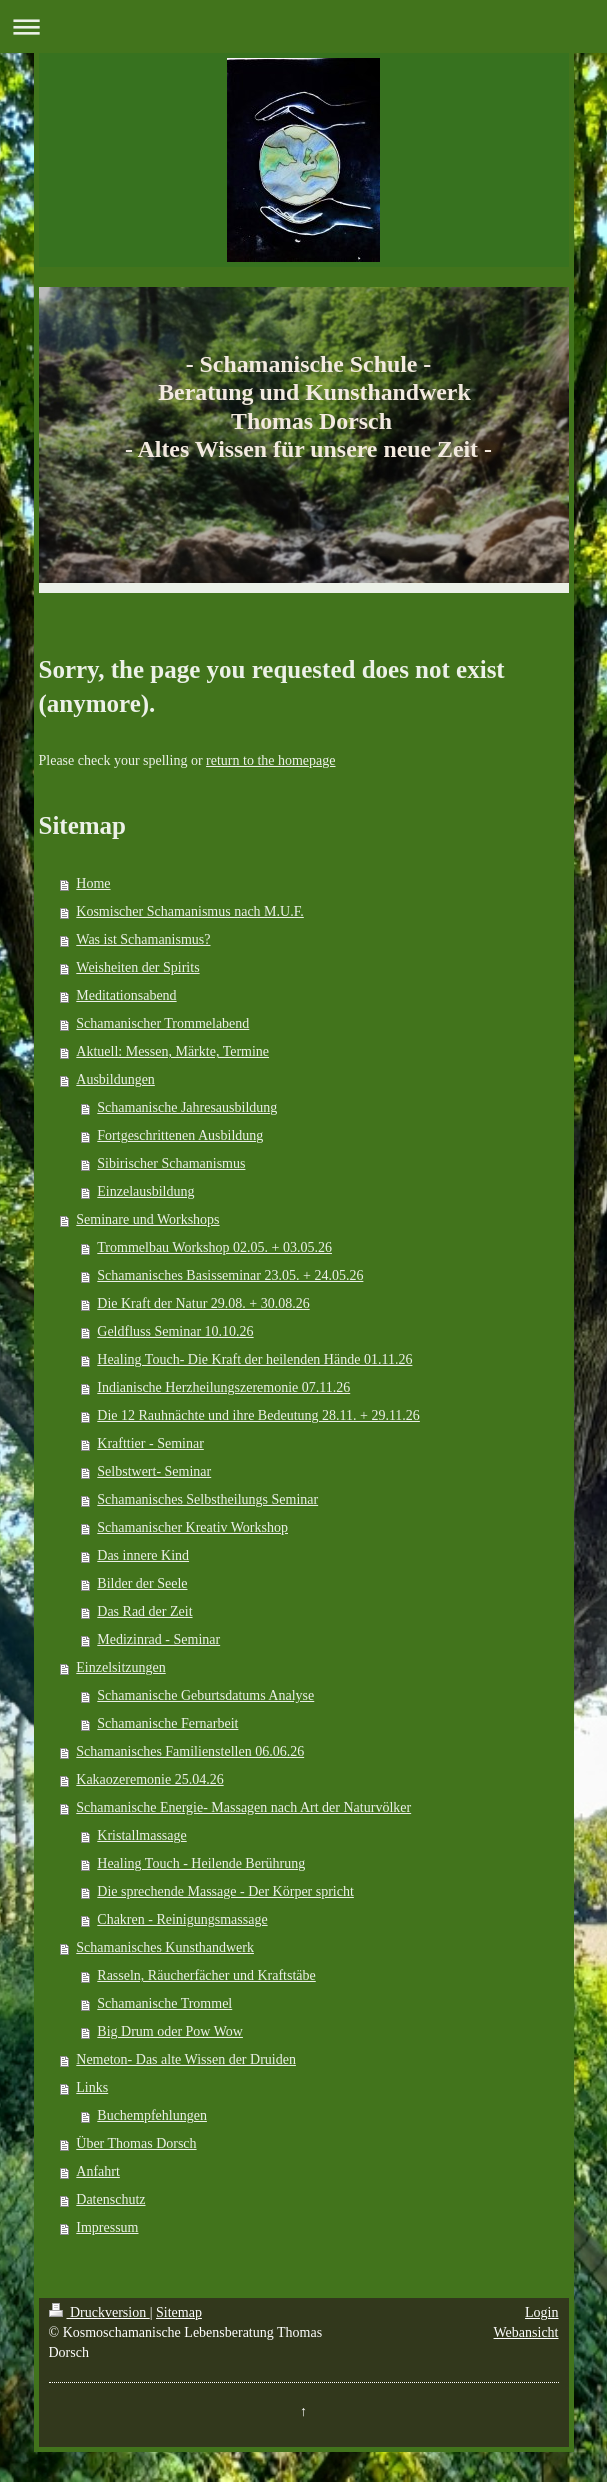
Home (93, 883)
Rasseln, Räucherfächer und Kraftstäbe (206, 1975)
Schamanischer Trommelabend (162, 1023)
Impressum (107, 2227)
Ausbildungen (115, 1079)
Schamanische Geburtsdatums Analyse (205, 1695)
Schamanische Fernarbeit (167, 1723)
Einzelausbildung (145, 1191)
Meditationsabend (126, 995)
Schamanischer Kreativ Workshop (192, 1527)
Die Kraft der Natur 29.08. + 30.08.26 (203, 1303)
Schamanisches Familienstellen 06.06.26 (190, 1751)
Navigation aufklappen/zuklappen (303, 26)
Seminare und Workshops (147, 1219)
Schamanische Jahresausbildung (187, 1107)
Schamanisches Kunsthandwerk (165, 1947)
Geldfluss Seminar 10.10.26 (175, 1331)
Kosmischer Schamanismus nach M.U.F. (190, 911)
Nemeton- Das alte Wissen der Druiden (186, 2059)
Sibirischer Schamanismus (171, 1163)
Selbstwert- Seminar (154, 1471)
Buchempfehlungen (152, 2115)
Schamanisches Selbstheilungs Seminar (207, 1499)
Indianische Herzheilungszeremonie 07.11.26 (223, 1387)
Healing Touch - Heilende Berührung (201, 1863)
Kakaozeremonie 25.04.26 (149, 1779)
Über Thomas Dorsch (136, 2143)
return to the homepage (270, 760)
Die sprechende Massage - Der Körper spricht (225, 1891)
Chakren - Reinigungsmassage (182, 1919)
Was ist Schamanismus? (143, 939)
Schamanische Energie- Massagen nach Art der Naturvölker (243, 1807)
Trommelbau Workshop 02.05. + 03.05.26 (214, 1247)
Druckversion (99, 2312)
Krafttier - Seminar (150, 1443)
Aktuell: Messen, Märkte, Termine (172, 1051)
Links (92, 2087)
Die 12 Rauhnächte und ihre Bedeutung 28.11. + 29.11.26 (258, 1415)
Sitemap (179, 2312)
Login (541, 2312)
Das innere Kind (143, 1555)
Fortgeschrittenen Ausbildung (180, 1135)
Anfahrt (98, 2171)
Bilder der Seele (142, 1583)
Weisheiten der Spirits (137, 967)
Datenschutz (110, 2199)
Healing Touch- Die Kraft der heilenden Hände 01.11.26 (254, 1359)
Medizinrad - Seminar (158, 1639)
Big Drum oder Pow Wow (170, 2031)
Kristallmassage (141, 1835)
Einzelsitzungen (120, 1667)
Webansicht (526, 2332)
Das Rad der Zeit (144, 1611)
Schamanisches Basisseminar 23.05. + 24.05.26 (230, 1275)
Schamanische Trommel (164, 2003)
